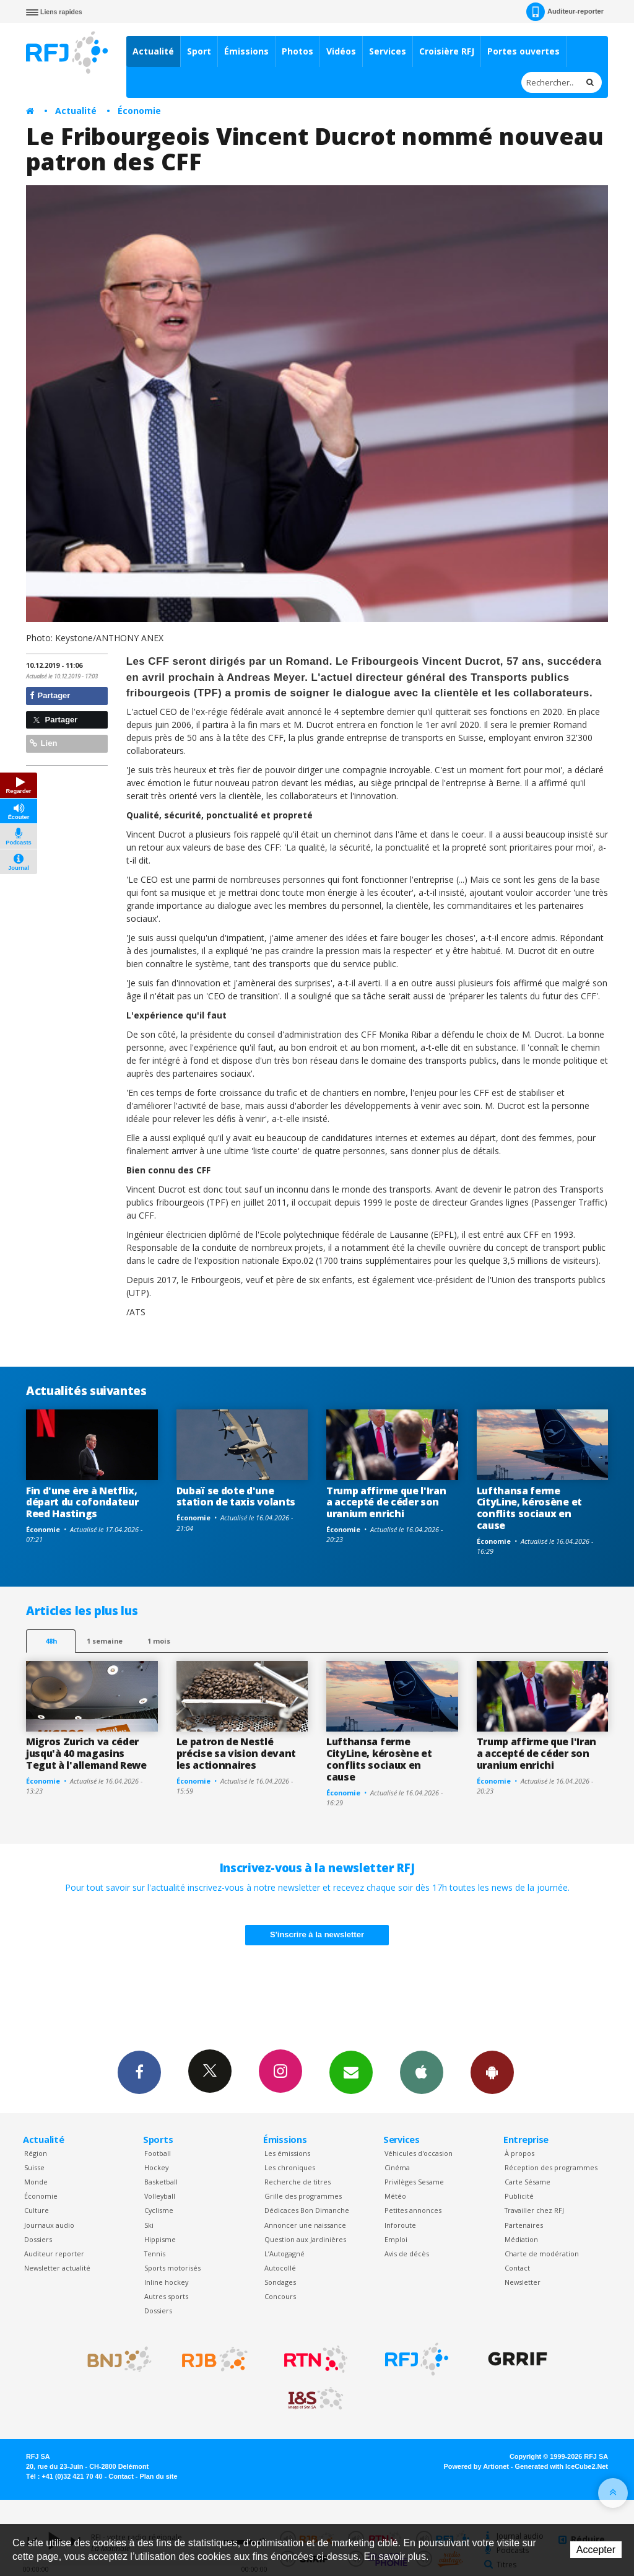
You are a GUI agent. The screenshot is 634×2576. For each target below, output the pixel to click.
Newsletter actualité (57, 2268)
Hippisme (160, 2239)
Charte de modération (542, 2254)
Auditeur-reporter (565, 11)
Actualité (153, 51)
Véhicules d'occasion (418, 2153)
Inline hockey (166, 2282)
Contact (517, 2268)
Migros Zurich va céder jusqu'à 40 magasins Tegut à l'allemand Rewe (86, 1753)
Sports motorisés (172, 2268)
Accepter (595, 2549)
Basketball (161, 2182)
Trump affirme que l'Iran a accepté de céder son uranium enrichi (386, 1502)
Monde (36, 2182)
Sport (199, 51)
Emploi (395, 2239)
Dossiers (38, 2239)
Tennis (154, 2254)
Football (157, 2153)
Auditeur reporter (54, 2254)
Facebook (139, 2072)
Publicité (519, 2196)
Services (387, 51)
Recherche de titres (297, 2182)
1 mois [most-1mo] (158, 1640)
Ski (149, 2225)
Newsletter (523, 2282)
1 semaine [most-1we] (105, 1640)
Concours (280, 2296)
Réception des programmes (551, 2167)
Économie (139, 110)
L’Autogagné (284, 2254)
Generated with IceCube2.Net (561, 2466)
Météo (395, 2196)
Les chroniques (289, 2167)
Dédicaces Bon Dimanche (306, 2210)
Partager (50, 695)
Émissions (246, 51)
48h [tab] (51, 1640)
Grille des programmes (303, 2196)
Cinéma (397, 2167)
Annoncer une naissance (305, 2225)
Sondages (280, 2282)
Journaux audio (49, 2225)
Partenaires (524, 2225)
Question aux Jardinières (305, 2239)
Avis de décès (406, 2254)
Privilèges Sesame (414, 2182)
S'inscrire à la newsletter (317, 1934)
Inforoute (400, 2225)
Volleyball (159, 2196)
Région (35, 2153)
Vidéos (341, 51)
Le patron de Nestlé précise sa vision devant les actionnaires (236, 1753)
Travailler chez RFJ (534, 2210)
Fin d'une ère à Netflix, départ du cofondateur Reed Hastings (82, 1502)
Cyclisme (158, 2210)
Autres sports (166, 2296)
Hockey (156, 2167)
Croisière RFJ (446, 51)
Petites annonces (412, 2210)
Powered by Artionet (476, 2466)
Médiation (521, 2239)
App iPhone (421, 2072)
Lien (43, 743)
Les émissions (287, 2153)
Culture (36, 2210)
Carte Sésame (527, 2182)
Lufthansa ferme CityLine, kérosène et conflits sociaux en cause (529, 1508)
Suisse (34, 2167)
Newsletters (351, 2072)
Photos (297, 51)
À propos (519, 2153)
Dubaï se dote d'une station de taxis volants (235, 1496)
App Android (492, 2072)
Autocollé (280, 2268)
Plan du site (158, 2476)
